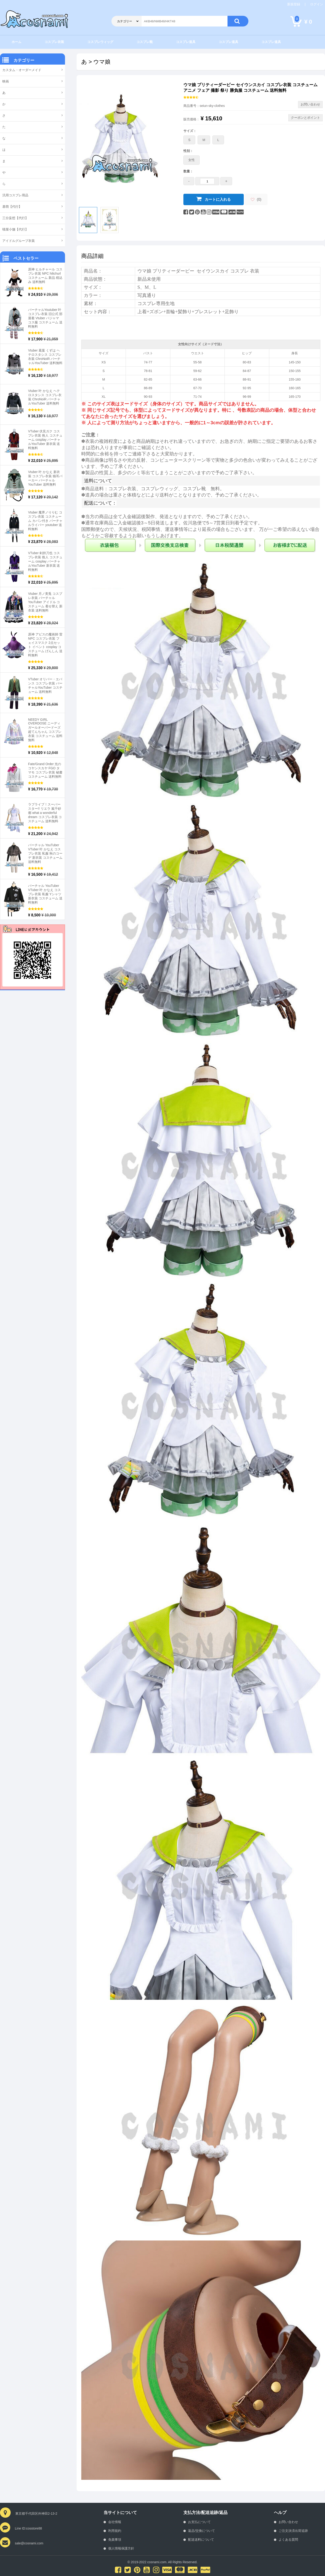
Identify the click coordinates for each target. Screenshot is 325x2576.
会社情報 (114, 2522)
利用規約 (114, 2531)
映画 (5, 81)
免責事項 (114, 2539)
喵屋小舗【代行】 (15, 229)
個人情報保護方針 (121, 2548)
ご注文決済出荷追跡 (293, 2531)
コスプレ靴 (144, 42)
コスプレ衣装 (54, 42)
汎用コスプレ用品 (15, 195)
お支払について (199, 2522)
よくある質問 (288, 2539)
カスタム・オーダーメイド (21, 70)
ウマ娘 (101, 62)
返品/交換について (201, 2531)
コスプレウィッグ (100, 42)
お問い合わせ (288, 2522)
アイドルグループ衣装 (18, 241)
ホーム (16, 42)
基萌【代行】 (12, 206)
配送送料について (201, 2539)
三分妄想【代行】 (15, 218)
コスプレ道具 (185, 42)
